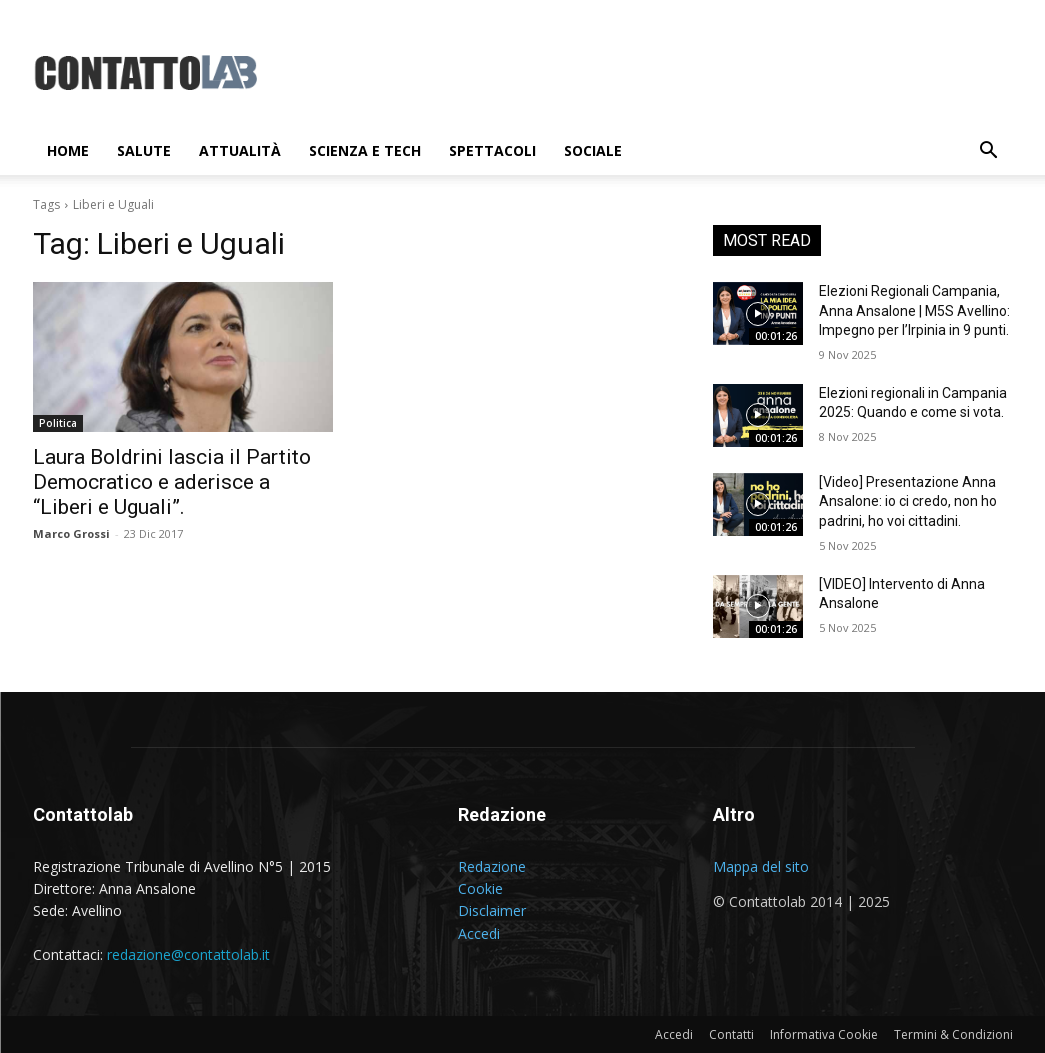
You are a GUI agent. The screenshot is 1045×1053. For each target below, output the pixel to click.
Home (68, 150)
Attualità (240, 150)
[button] (989, 152)
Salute (144, 150)
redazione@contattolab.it (188, 954)
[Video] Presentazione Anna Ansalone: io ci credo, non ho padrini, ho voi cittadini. (908, 501)
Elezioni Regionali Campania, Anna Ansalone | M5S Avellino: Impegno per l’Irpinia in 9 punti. (914, 310)
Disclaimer (492, 910)
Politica (58, 423)
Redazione (492, 866)
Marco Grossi (71, 533)
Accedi (479, 933)
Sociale (593, 150)
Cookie (480, 888)
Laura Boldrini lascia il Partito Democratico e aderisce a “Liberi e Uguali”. (172, 482)
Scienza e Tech (365, 150)
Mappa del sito (761, 866)
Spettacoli (492, 150)
